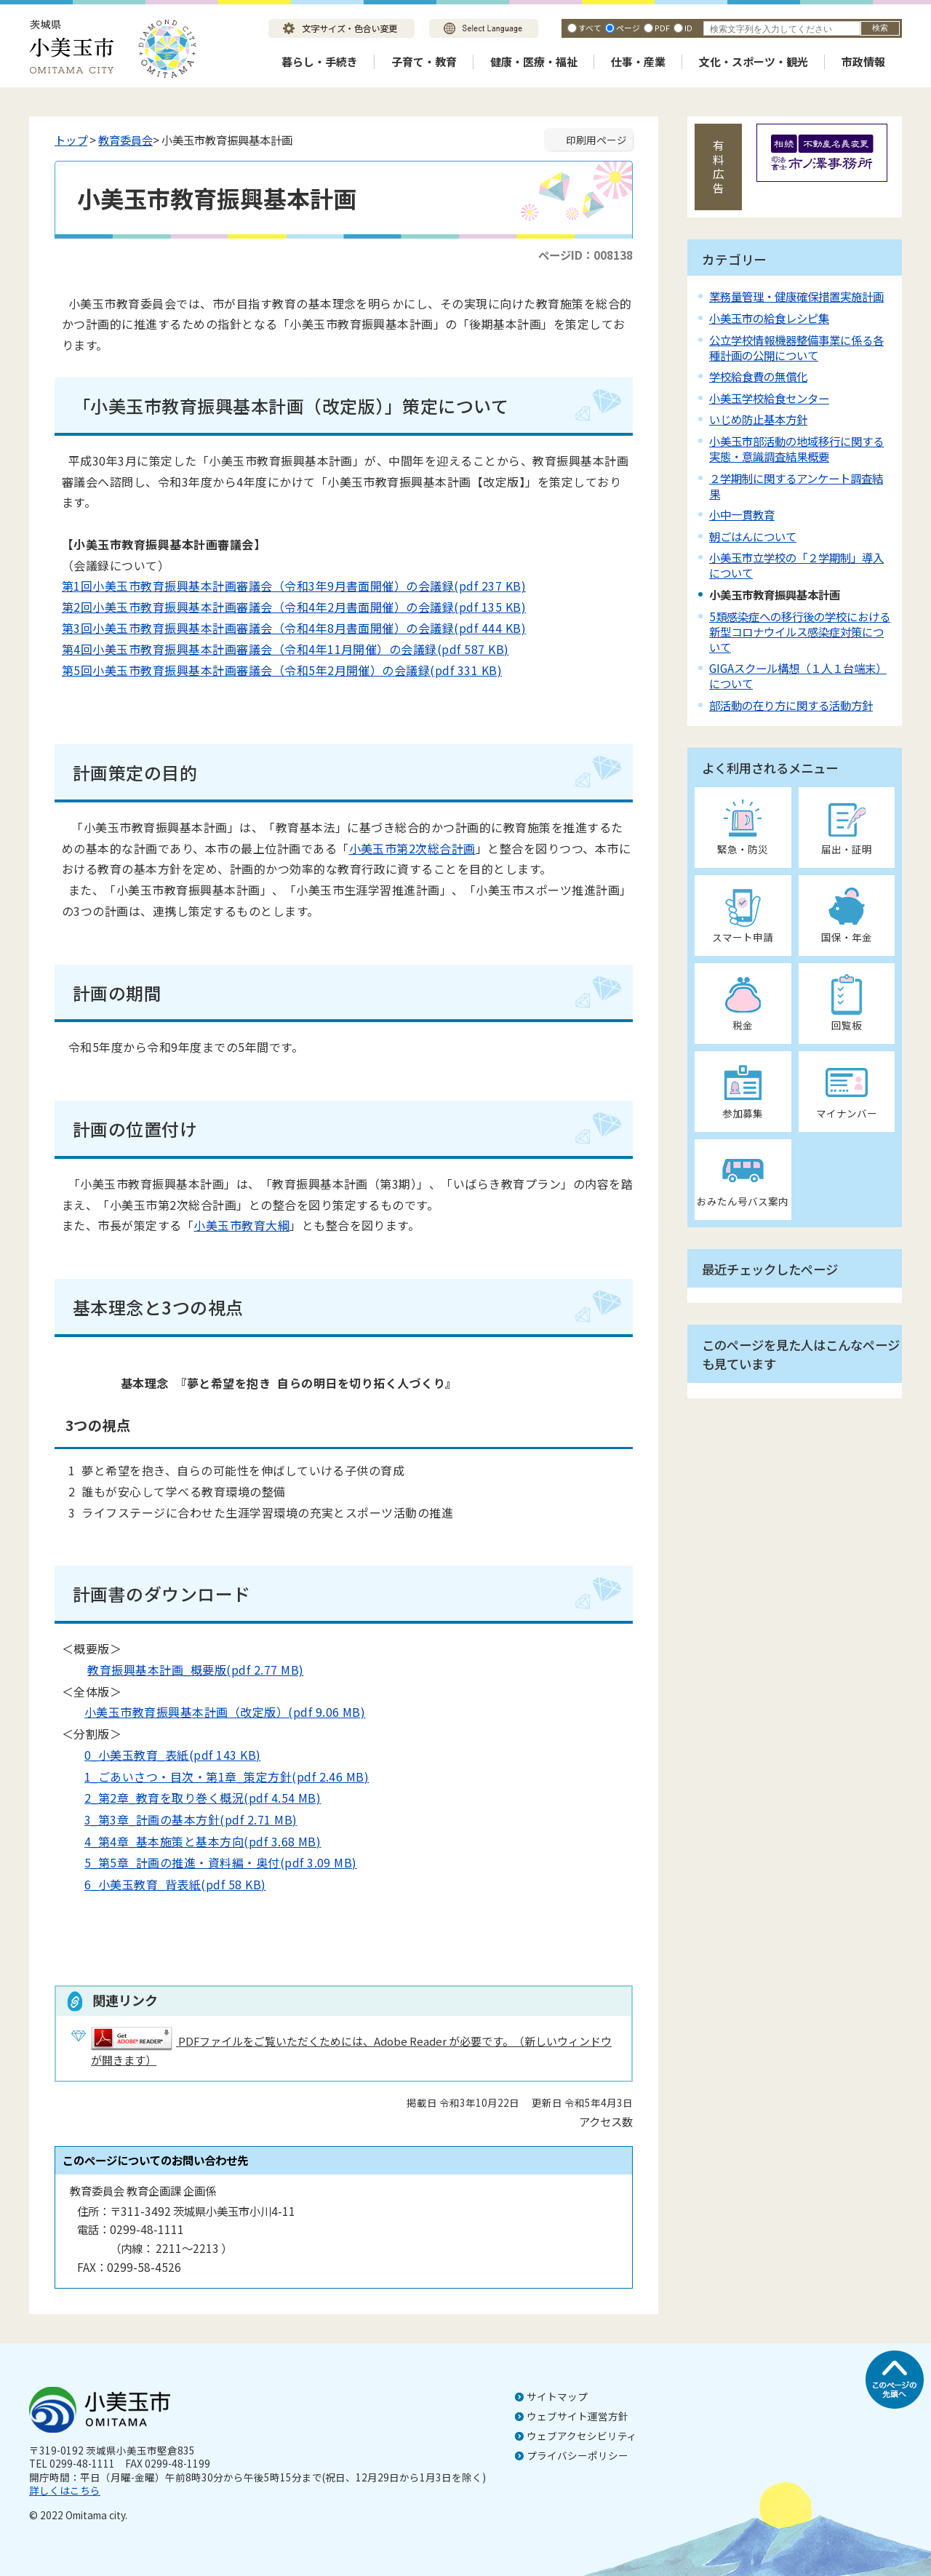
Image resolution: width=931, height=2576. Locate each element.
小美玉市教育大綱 (241, 1225)
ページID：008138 (585, 255)
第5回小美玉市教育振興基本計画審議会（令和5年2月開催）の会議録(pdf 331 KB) (282, 670)
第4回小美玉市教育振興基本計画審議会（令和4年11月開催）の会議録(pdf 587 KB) (285, 649)
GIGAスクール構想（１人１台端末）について (798, 675)
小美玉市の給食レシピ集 (769, 318)
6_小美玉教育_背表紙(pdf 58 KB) (164, 1884)
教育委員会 (125, 140)
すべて (590, 27)
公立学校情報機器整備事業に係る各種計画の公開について (796, 347)
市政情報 (863, 61)
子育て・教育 (424, 61)
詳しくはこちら (64, 2490)
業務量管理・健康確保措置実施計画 (796, 296)
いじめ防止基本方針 (758, 419)
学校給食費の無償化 (758, 376)
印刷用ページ (596, 139)
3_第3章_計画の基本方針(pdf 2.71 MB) (179, 1819)
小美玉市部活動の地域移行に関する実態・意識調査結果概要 (796, 448)
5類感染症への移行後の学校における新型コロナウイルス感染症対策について (799, 631)
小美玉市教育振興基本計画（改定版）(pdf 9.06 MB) (213, 1711)
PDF (662, 27)
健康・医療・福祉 (534, 61)
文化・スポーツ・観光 (753, 61)
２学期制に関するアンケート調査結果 (796, 485)
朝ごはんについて (752, 536)
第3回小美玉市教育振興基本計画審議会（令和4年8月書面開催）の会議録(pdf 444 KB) (294, 628)
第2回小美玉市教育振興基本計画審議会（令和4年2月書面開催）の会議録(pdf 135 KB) (294, 606)
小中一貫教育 (742, 514)
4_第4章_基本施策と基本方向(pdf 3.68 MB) (191, 1841)
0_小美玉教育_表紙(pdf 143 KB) (161, 1754)
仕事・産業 (638, 61)
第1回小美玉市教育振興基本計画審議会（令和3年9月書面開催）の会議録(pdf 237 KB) (294, 585)
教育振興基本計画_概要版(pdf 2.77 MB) (184, 1669)
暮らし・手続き (319, 61)
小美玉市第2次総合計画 (412, 848)
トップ (71, 140)
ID (688, 27)
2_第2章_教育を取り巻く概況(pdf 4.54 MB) (191, 1797)
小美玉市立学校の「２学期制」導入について (796, 565)
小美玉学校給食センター (769, 398)
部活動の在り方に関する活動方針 (791, 705)
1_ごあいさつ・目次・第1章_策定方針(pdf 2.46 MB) (215, 1776)
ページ (628, 27)
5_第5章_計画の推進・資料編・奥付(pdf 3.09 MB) (209, 1862)
